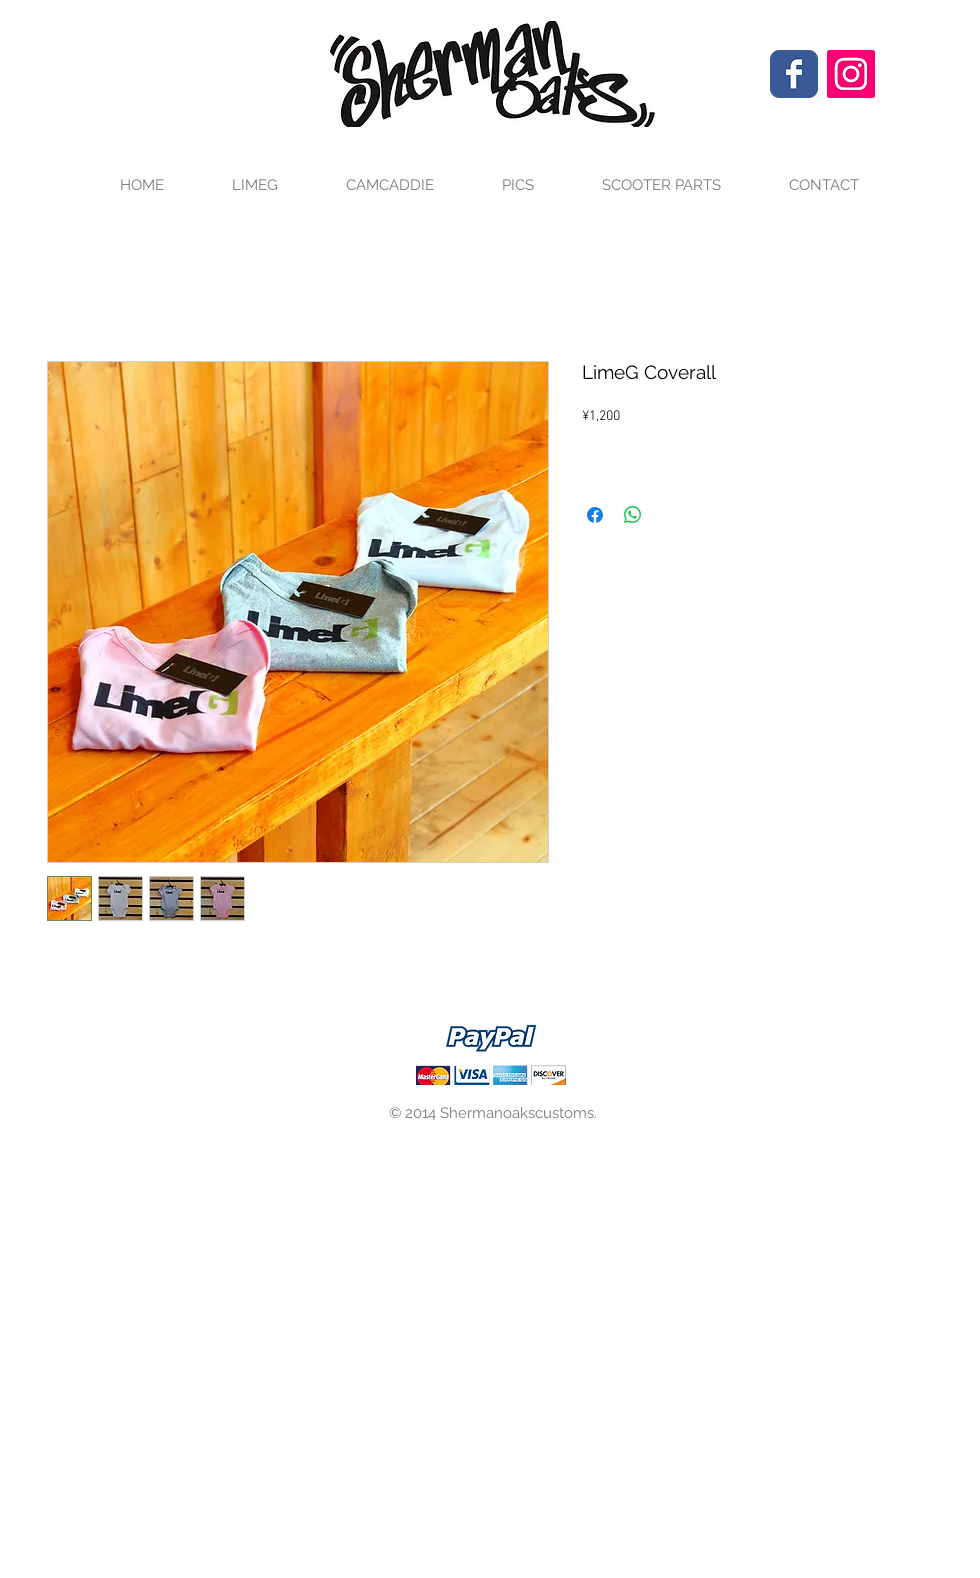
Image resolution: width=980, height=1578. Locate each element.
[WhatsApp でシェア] (633, 515)
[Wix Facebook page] (794, 74)
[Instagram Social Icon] (851, 74)
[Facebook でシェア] (595, 515)
